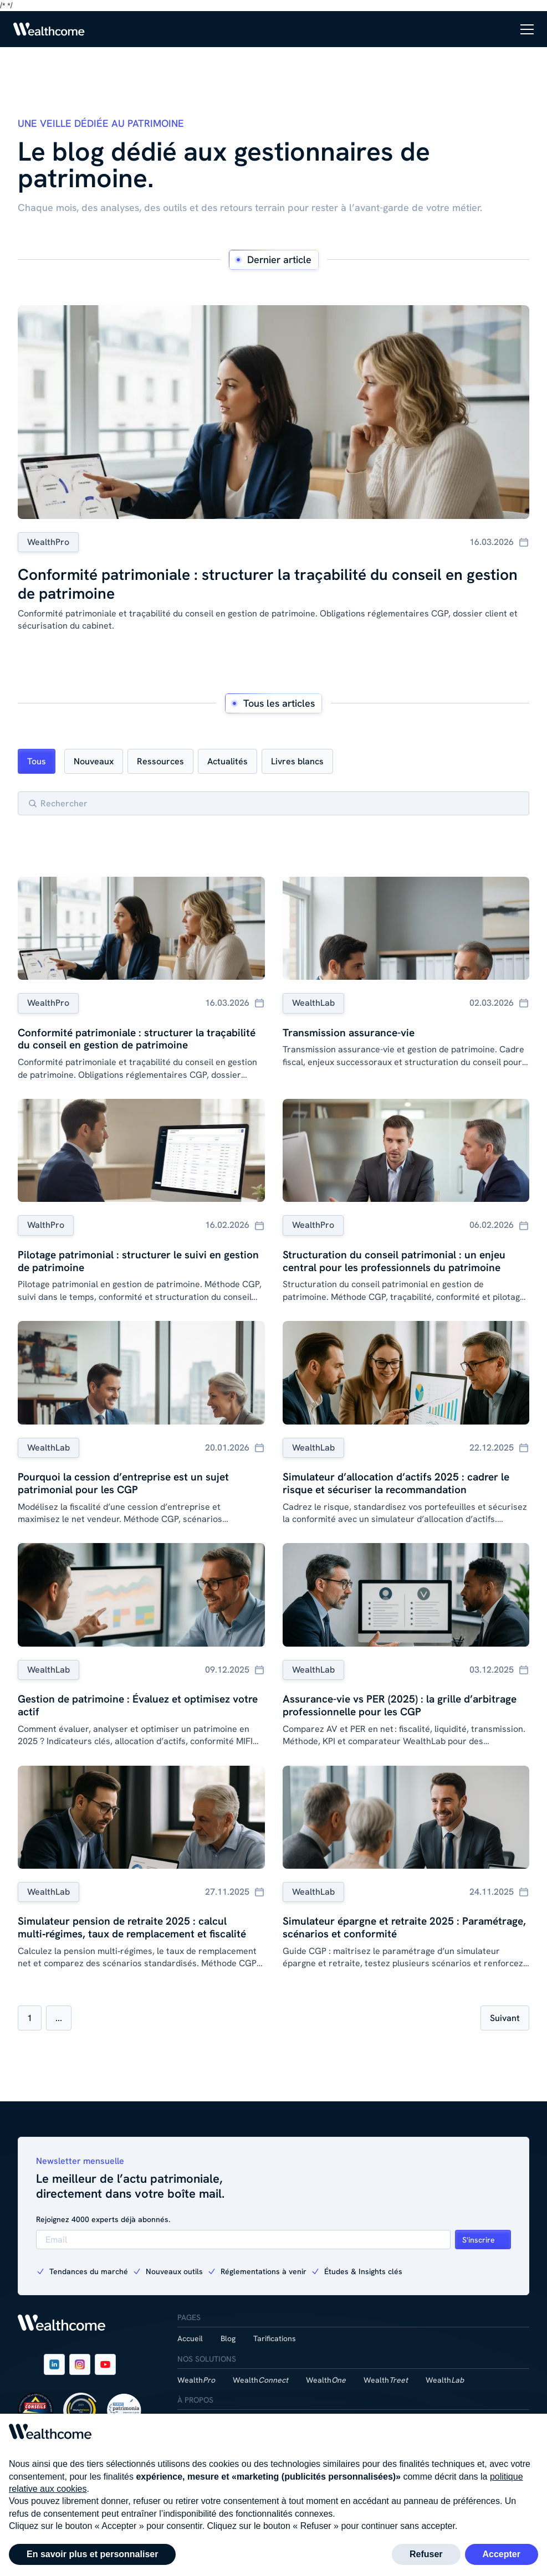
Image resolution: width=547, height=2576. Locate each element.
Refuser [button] (426, 2554)
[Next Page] (504, 2018)
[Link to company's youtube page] (105, 2364)
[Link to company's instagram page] (79, 2364)
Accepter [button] (501, 2554)
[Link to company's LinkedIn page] (54, 2364)
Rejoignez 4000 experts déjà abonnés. (103, 2219)
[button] (527, 29)
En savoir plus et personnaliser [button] (92, 2554)
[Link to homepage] (49, 29)
